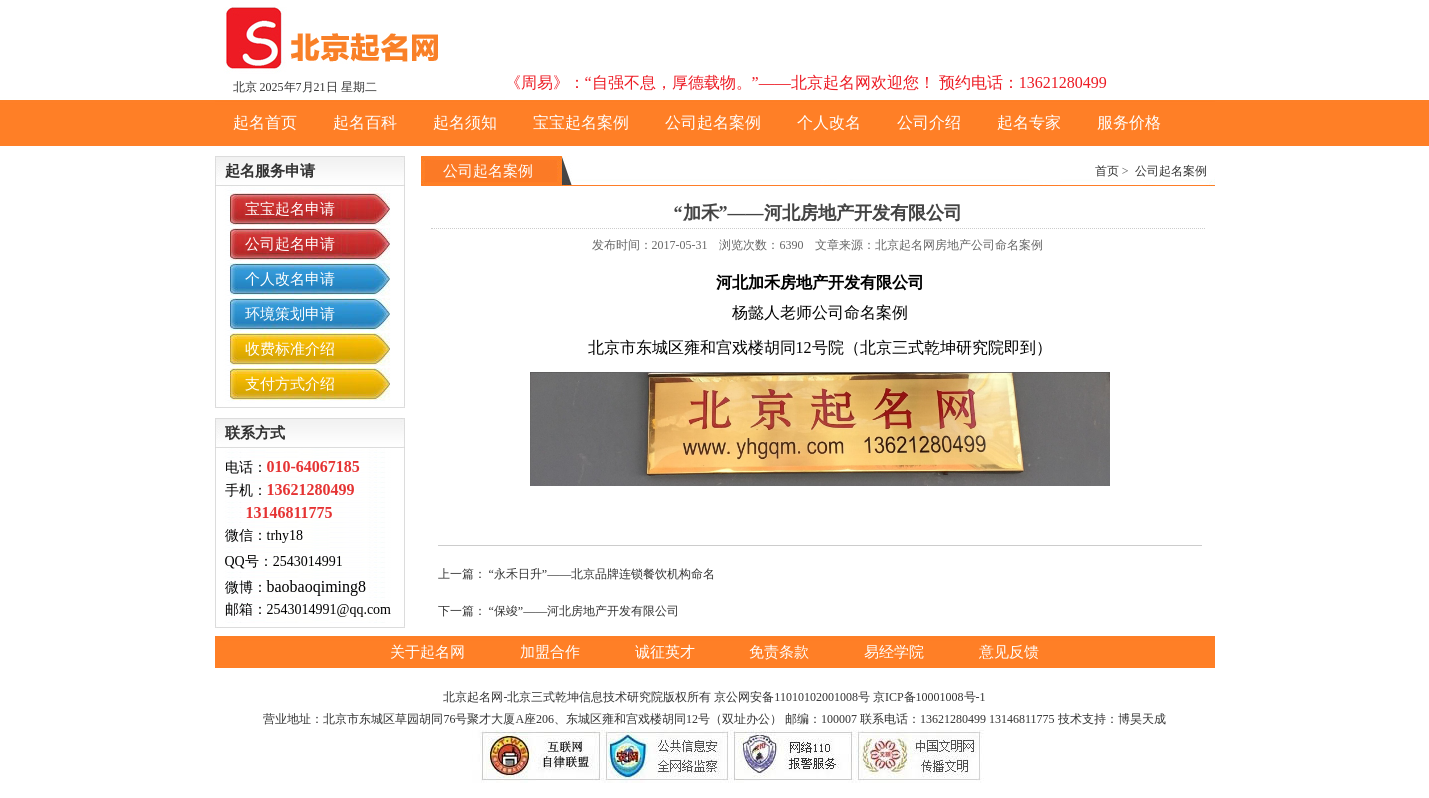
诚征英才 (667, 652)
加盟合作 (552, 652)
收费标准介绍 (290, 349)
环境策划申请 (290, 314)
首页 (1107, 171)
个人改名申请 (290, 279)
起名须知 (465, 122)
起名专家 (1029, 122)
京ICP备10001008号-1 (929, 697)
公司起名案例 (713, 122)
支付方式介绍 (290, 384)
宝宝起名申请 (290, 209)
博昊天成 (1142, 719)
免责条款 (781, 652)
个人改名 (829, 122)
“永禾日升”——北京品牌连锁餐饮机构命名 (602, 574)
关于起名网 (429, 652)
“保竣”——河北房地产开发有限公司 (584, 611)
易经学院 (896, 652)
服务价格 (1129, 122)
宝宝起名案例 (581, 122)
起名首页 (265, 122)
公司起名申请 (290, 244)
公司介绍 (929, 122)
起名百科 (365, 122)
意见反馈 (1009, 652)
